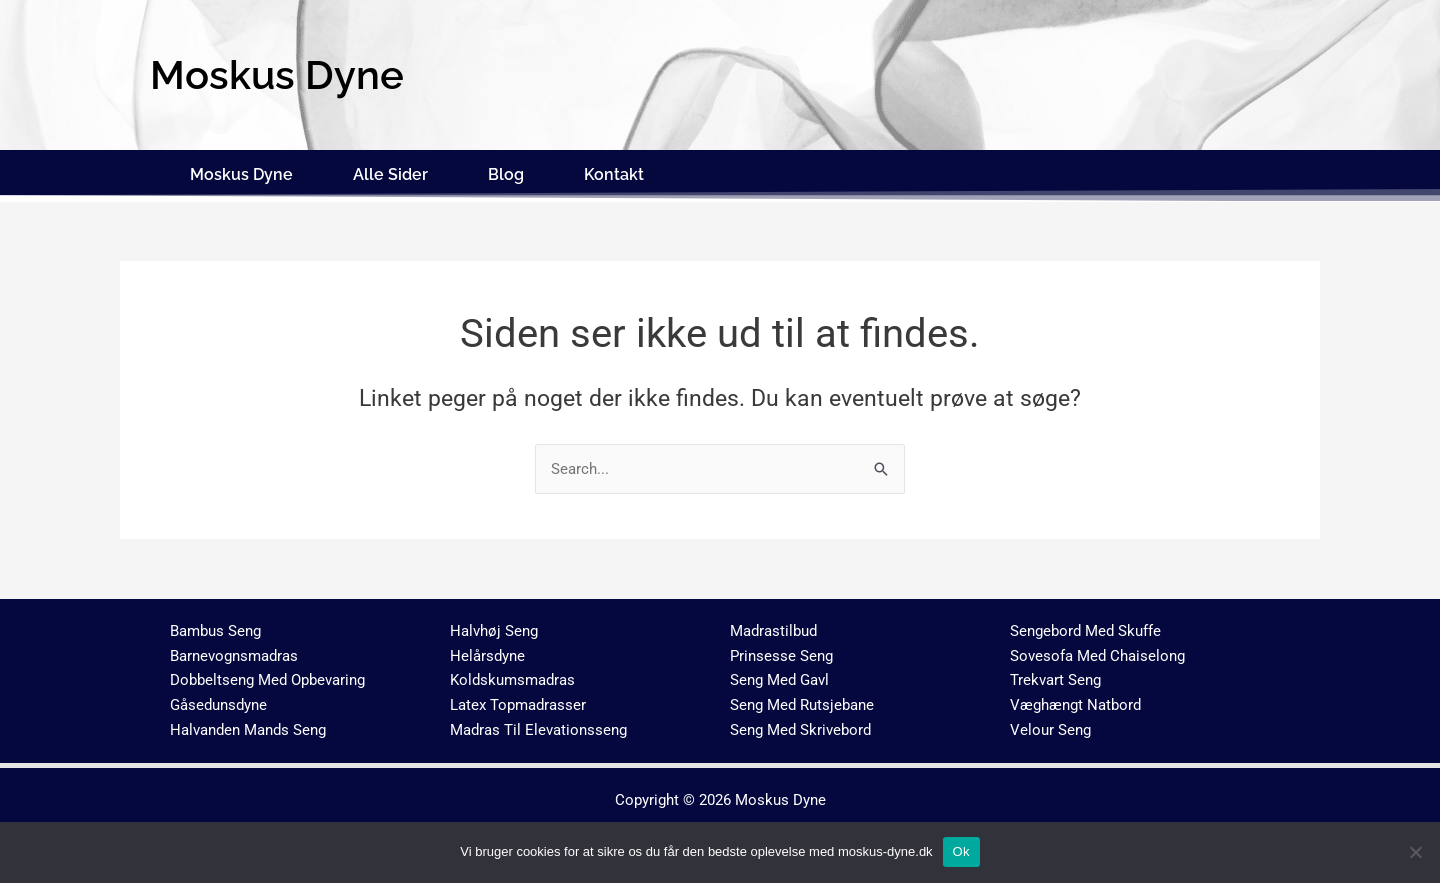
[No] (1415, 852)
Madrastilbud (773, 627)
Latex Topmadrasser (518, 701)
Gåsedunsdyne (218, 701)
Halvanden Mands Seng (248, 726)
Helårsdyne (487, 651)
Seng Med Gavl (779, 676)
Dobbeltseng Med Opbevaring (267, 676)
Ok (961, 851)
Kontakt (614, 172)
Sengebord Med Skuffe (1085, 627)
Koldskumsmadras (512, 676)
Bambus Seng (215, 627)
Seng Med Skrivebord (800, 726)
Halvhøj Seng (494, 627)
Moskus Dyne (241, 172)
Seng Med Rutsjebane (802, 701)
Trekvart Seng (1055, 676)
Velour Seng (1050, 726)
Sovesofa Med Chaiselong (1097, 651)
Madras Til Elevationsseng (538, 726)
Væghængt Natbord (1075, 701)
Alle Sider (390, 172)
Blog (506, 172)
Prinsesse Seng (781, 651)
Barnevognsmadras (234, 651)
